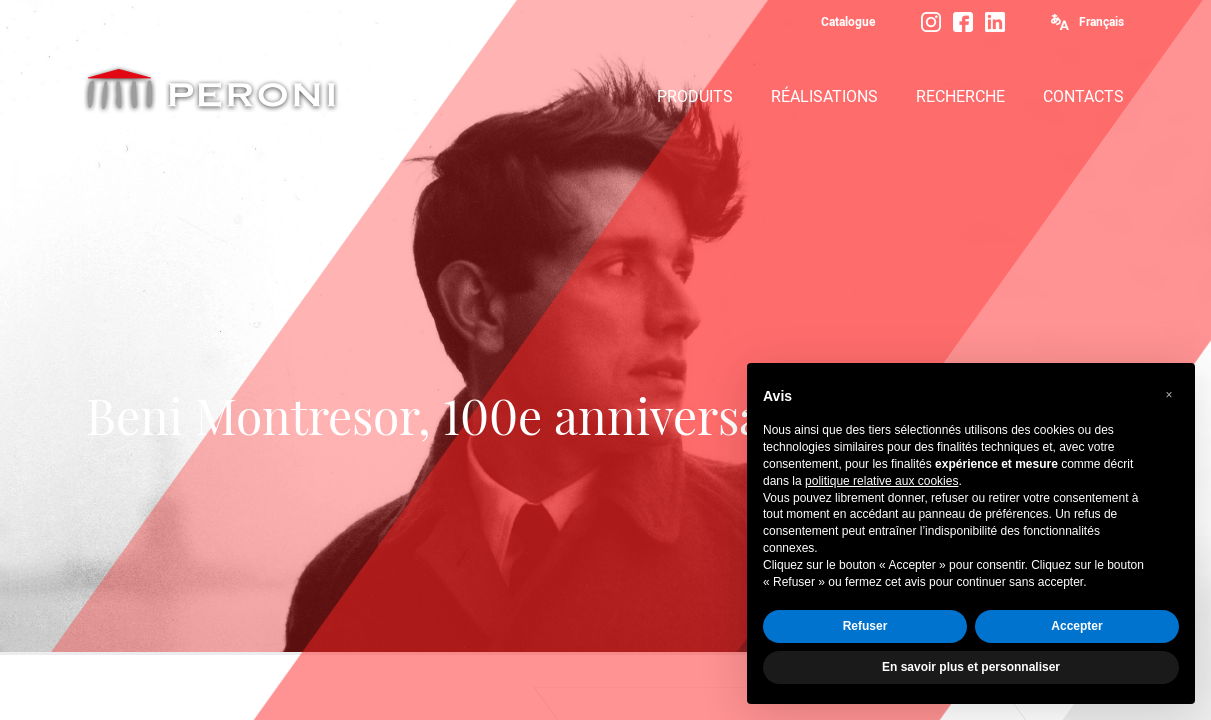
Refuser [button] (865, 626)
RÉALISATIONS (824, 96)
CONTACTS (1083, 96)
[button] (1169, 395)
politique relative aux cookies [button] (881, 481)
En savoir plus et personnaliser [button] (971, 667)
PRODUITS (695, 96)
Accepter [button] (1076, 626)
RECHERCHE (960, 96)
